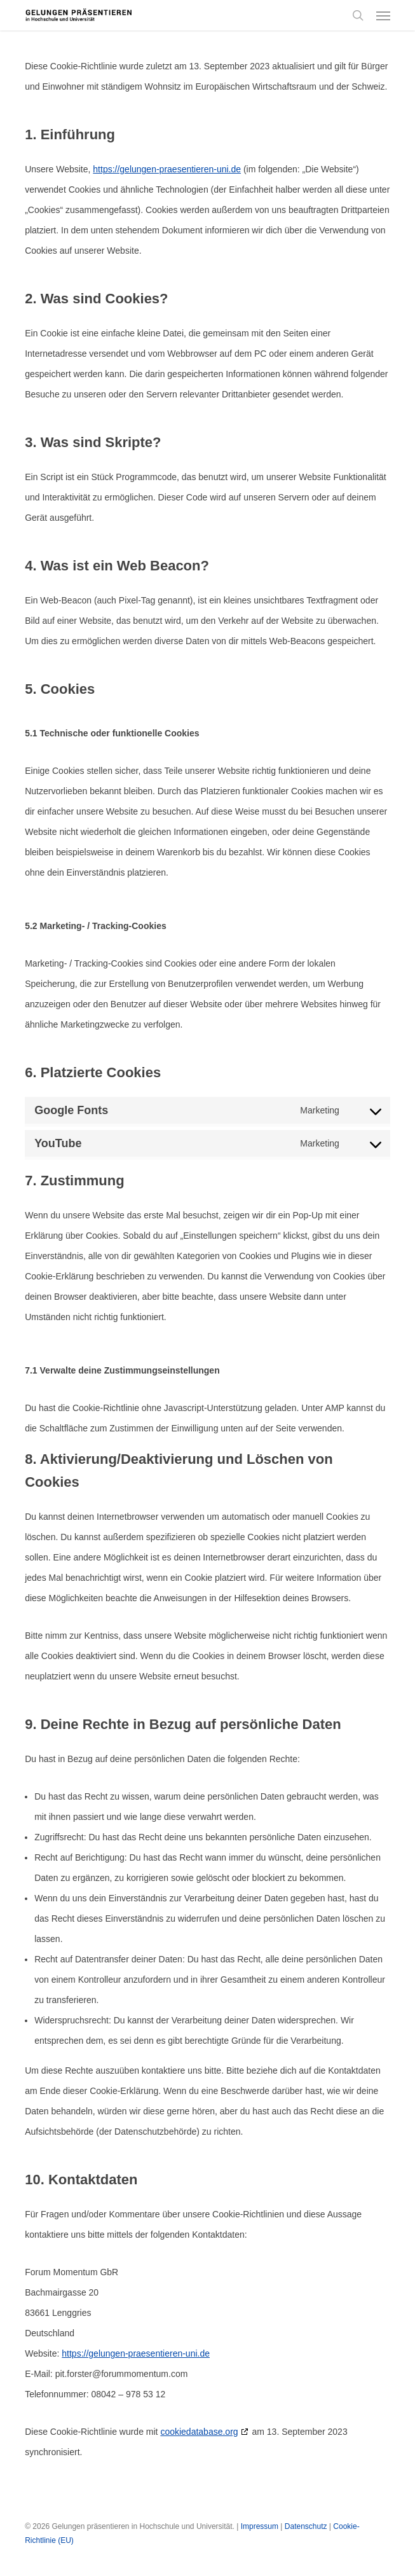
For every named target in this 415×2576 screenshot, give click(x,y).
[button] (383, 15)
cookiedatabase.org (199, 2432)
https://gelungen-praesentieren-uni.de (167, 169)
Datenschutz (306, 2526)
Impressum (259, 2526)
